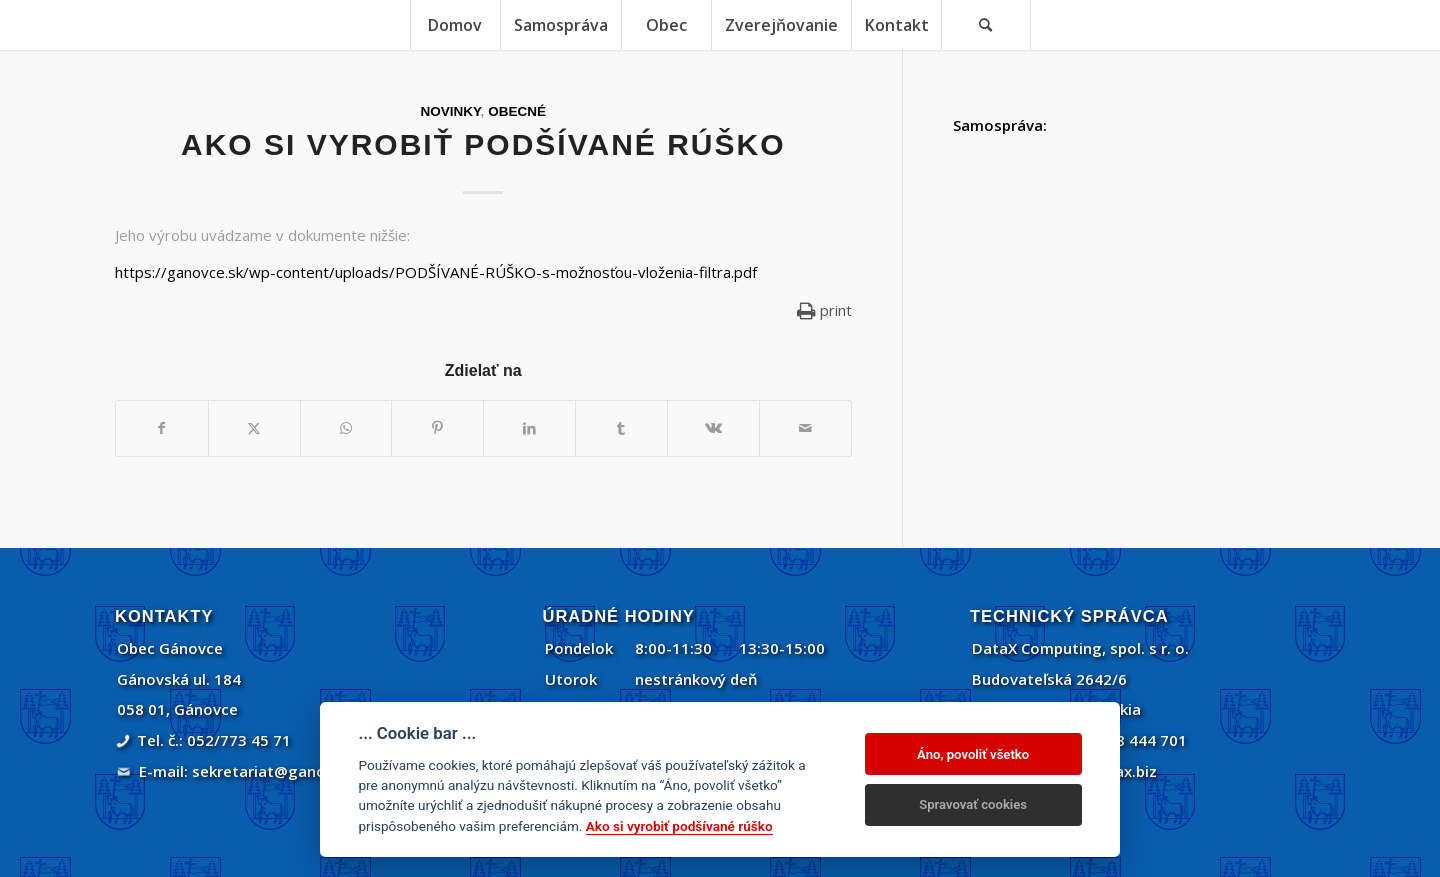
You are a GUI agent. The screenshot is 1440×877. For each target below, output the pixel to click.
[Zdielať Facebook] (162, 428)
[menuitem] (455, 25)
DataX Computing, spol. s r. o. (1080, 648)
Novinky (451, 111)
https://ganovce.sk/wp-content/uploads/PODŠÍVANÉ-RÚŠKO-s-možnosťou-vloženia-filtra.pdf (436, 272)
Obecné (517, 111)
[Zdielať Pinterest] (437, 428)
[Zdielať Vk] (713, 428)
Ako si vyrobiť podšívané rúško (679, 826)
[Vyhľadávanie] (986, 25)
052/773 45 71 (239, 740)
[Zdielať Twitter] (254, 428)
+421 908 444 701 (1122, 740)
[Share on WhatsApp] (346, 428)
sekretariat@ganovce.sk (281, 771)
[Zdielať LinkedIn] (529, 428)
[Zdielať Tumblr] (621, 428)
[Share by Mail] (805, 428)
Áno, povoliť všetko (973, 754)
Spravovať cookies (973, 804)
